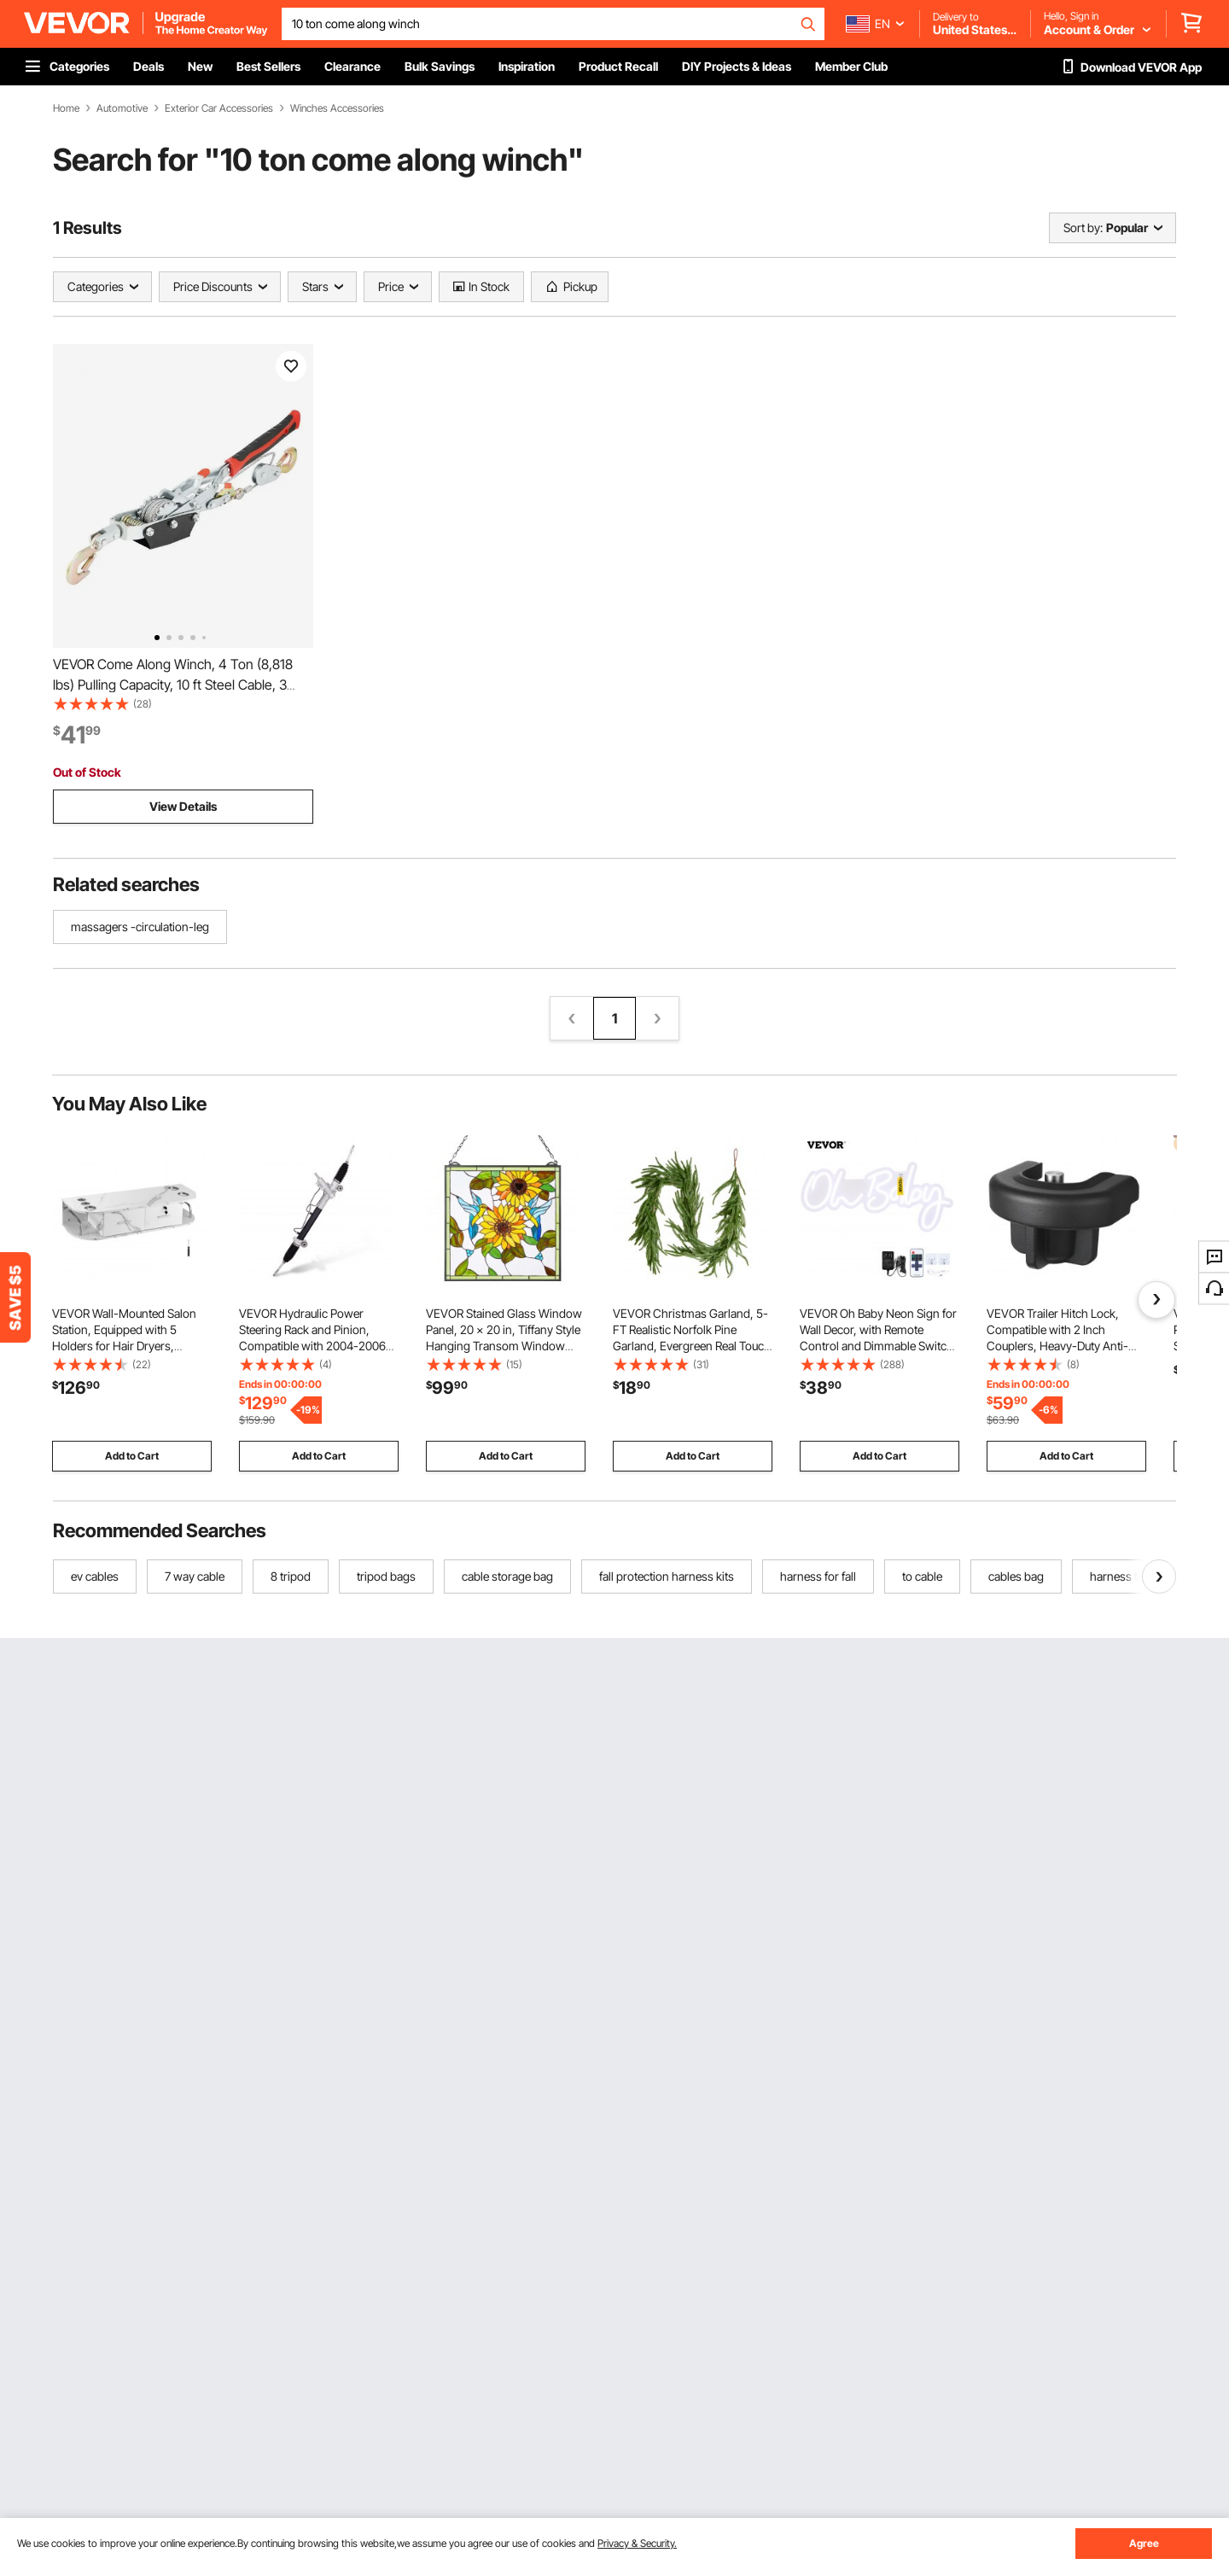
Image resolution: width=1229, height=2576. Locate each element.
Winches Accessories (337, 108)
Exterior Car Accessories (219, 108)
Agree (1144, 2543)
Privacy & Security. (637, 2543)
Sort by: (1083, 227)
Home (66, 108)
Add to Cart (132, 1455)
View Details (183, 806)
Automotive (122, 108)
